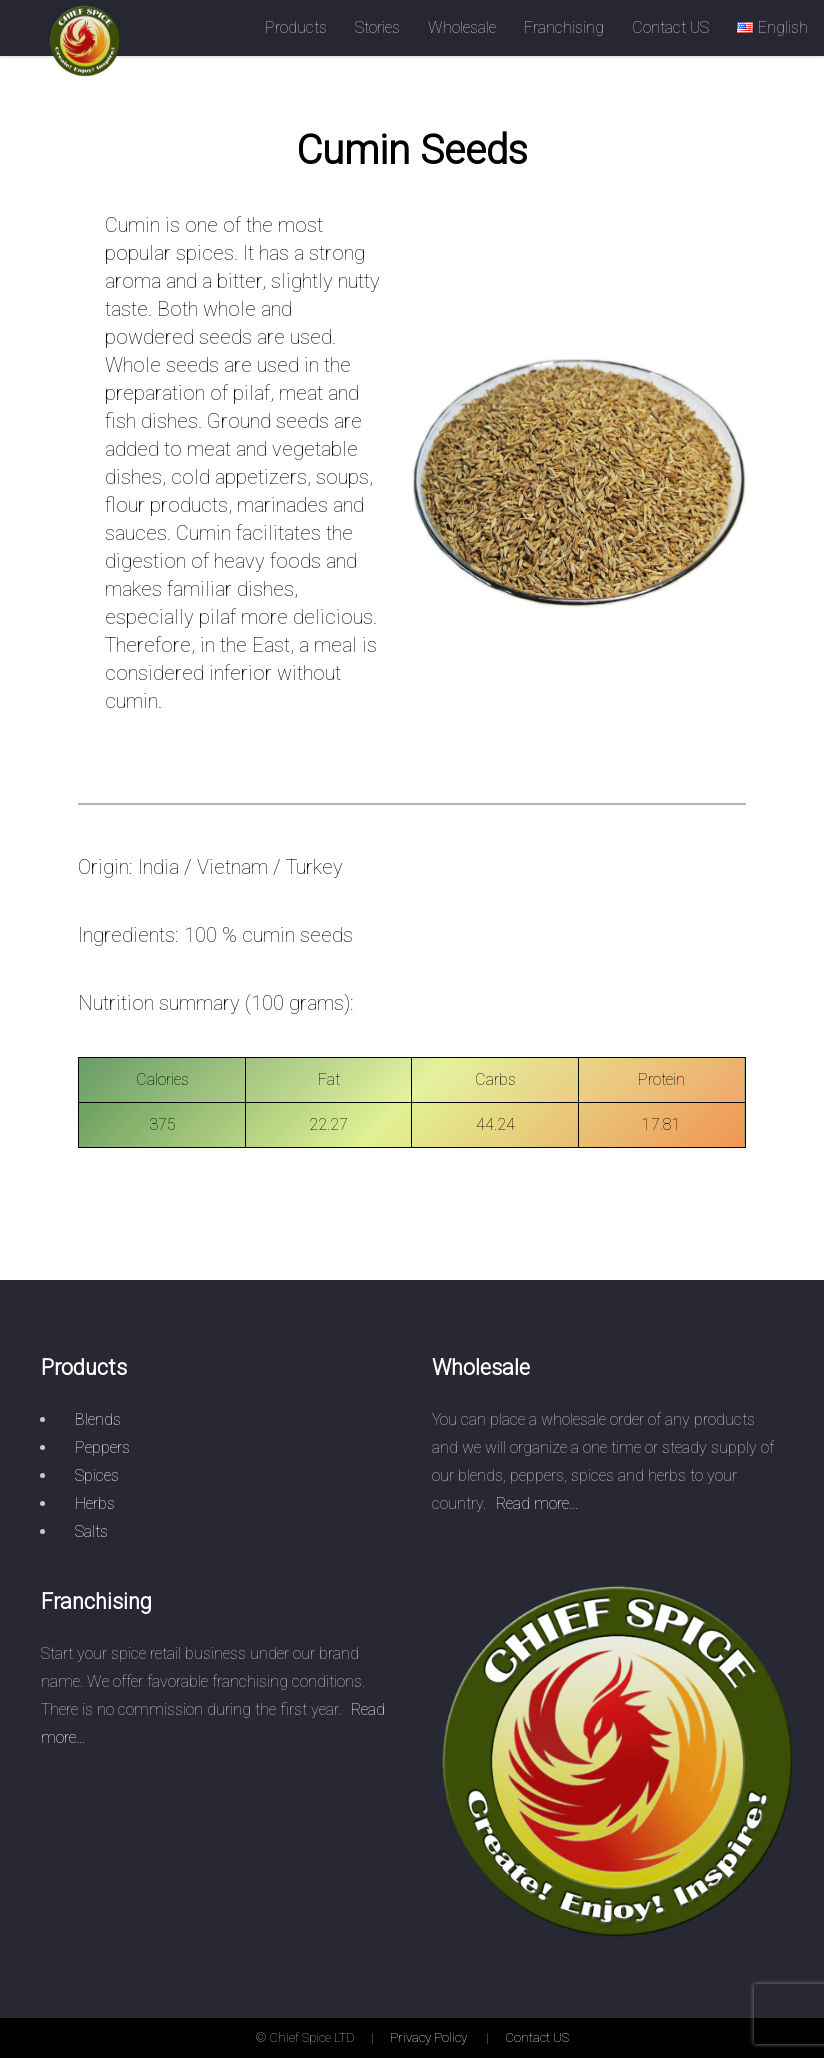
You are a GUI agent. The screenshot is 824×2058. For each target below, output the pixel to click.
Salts (91, 1531)
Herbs (95, 1503)
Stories (377, 27)
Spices (97, 1475)
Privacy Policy (428, 2037)
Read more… (537, 1503)
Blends (98, 1419)
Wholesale (462, 27)
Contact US (670, 27)
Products (296, 27)
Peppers (102, 1447)
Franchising (564, 27)
